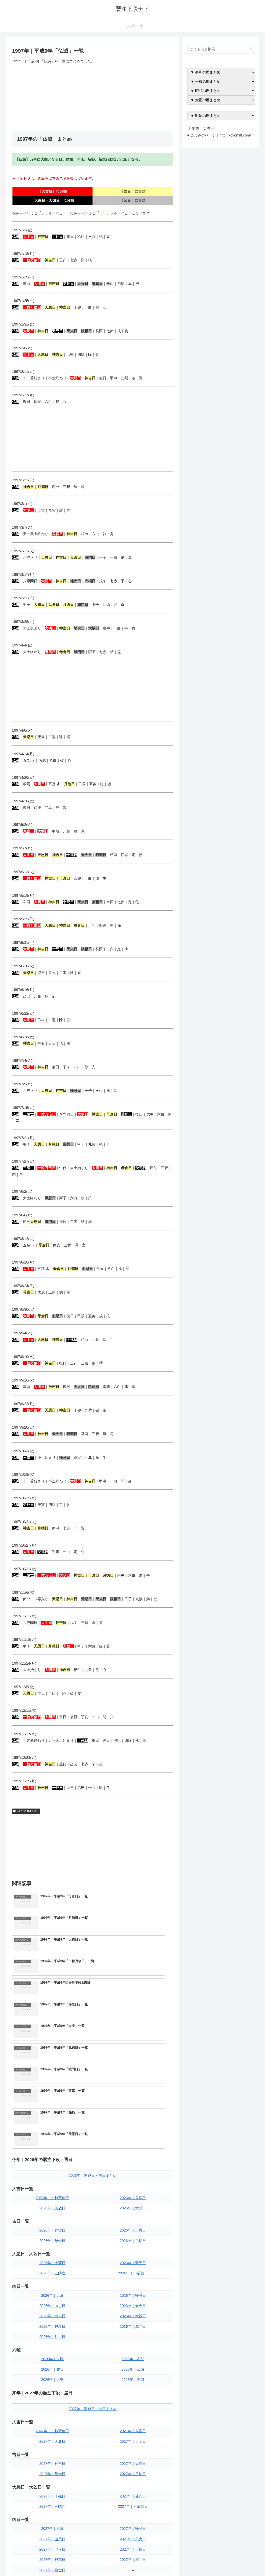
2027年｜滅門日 (133, 2431)
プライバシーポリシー (241, 2563)
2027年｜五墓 (52, 2400)
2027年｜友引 (133, 2464)
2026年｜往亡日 (52, 2208)
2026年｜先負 (52, 2241)
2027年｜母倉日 (52, 2345)
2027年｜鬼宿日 (133, 2303)
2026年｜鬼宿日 (133, 2069)
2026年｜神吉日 (52, 2102)
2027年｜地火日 (52, 2421)
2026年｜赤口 (133, 2251)
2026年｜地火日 (52, 2188)
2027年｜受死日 (133, 2368)
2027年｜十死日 (52, 2368)
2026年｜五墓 (52, 2167)
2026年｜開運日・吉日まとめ (93, 2047)
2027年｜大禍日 (133, 2421)
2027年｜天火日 (133, 2410)
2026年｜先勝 (52, 2231)
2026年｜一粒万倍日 (52, 2069)
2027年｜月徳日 (133, 2345)
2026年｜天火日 (133, 2177)
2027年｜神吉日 (52, 2335)
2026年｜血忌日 (52, 2177)
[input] (221, 49)
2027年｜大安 (52, 2485)
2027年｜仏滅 (133, 2474)
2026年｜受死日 (133, 2134)
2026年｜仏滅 (133, 2241)
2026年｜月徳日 (133, 2112)
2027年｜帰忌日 (133, 2400)
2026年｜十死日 (52, 2134)
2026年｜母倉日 (52, 2112)
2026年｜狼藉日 (52, 2198)
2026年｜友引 (133, 2231)
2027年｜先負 (52, 2474)
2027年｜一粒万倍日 (52, 2303)
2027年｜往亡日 (52, 2442)
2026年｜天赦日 (52, 2080)
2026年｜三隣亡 (52, 2145)
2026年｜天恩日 (133, 2102)
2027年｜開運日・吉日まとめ (93, 2280)
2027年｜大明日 (133, 2313)
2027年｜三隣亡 (52, 2378)
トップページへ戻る (210, 2563)
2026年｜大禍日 (133, 2188)
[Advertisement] (92, 97)
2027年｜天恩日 (133, 2335)
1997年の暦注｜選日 (26, 1811)
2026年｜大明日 (133, 2080)
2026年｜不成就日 (133, 2145)
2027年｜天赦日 (52, 2313)
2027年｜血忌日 (52, 2410)
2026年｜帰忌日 (133, 2167)
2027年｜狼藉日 (52, 2431)
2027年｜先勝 (52, 2464)
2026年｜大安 (52, 2251)
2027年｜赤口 (133, 2485)
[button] (250, 49)
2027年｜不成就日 (133, 2378)
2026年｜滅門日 (133, 2198)
